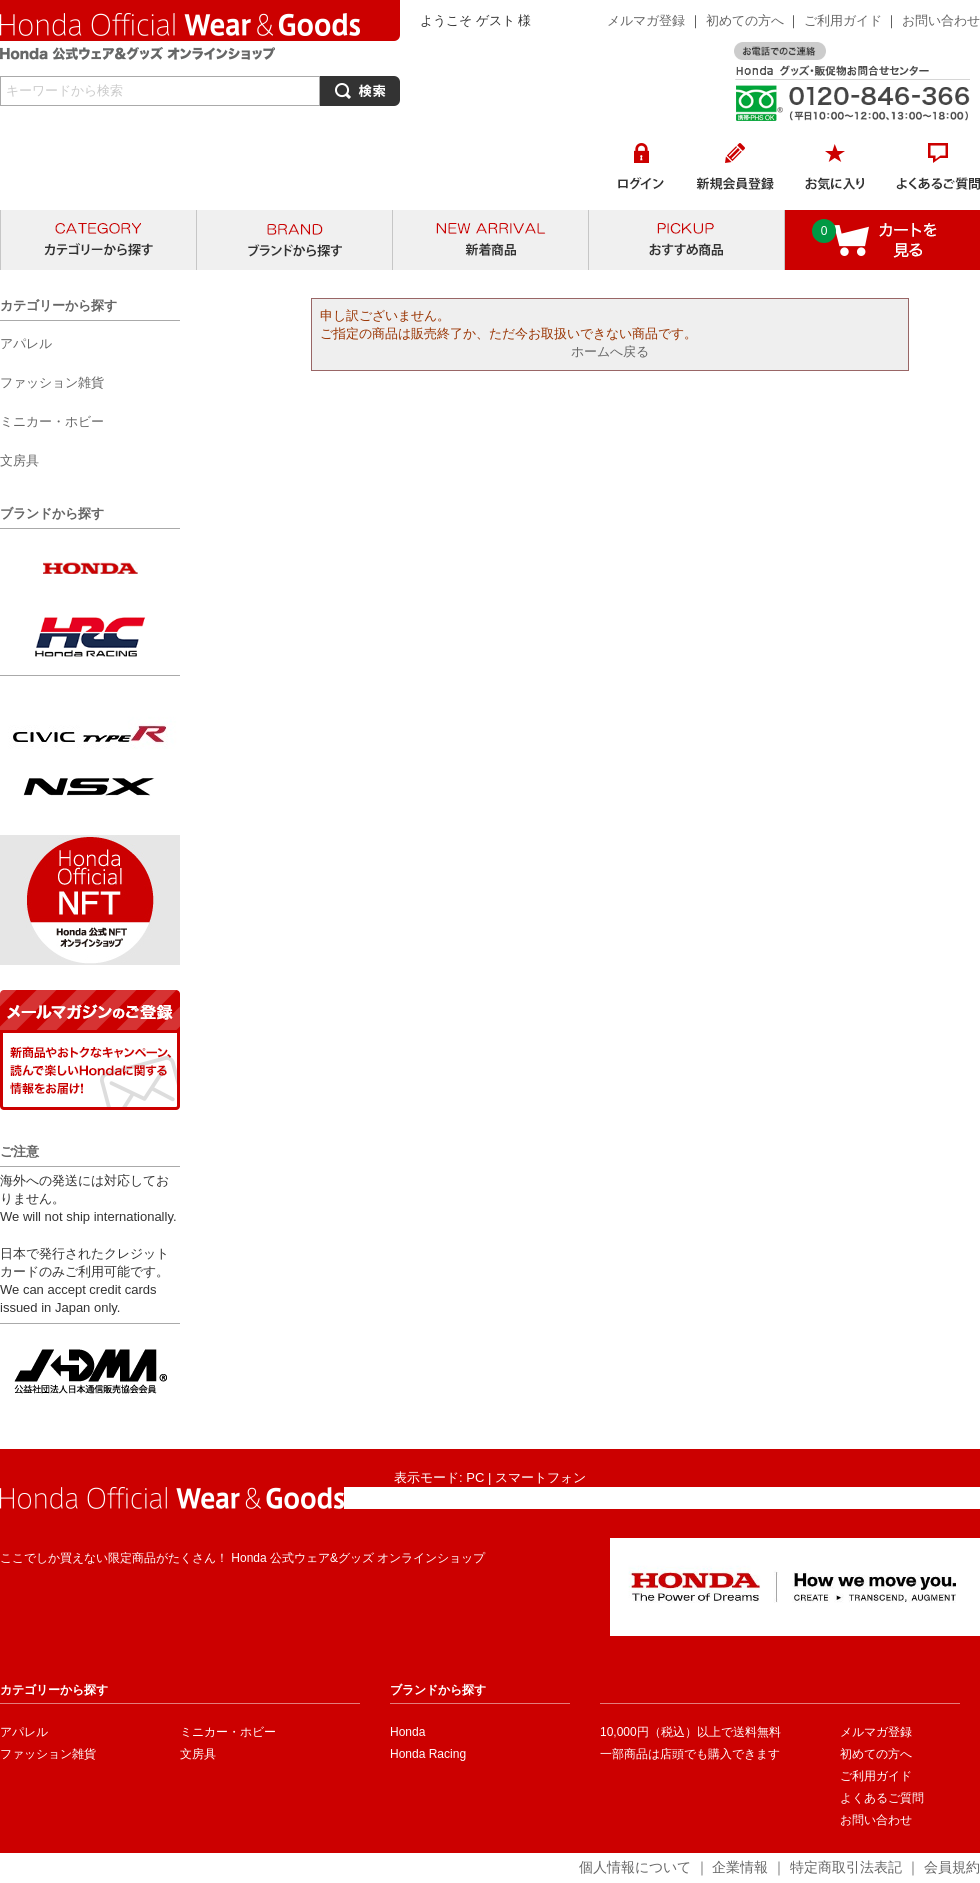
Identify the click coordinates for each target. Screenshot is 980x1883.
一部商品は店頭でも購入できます (690, 1754)
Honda (407, 1732)
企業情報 (740, 1867)
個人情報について (635, 1867)
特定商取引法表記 (846, 1867)
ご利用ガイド (845, 20)
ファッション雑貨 (48, 1754)
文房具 (198, 1754)
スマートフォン (540, 1477)
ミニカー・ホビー (228, 1732)
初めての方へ (745, 20)
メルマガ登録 (646, 20)
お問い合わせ (941, 20)
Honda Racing (428, 1754)
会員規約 (952, 1867)
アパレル (24, 1732)
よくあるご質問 (882, 1798)
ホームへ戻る (610, 351)
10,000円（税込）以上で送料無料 (690, 1732)
